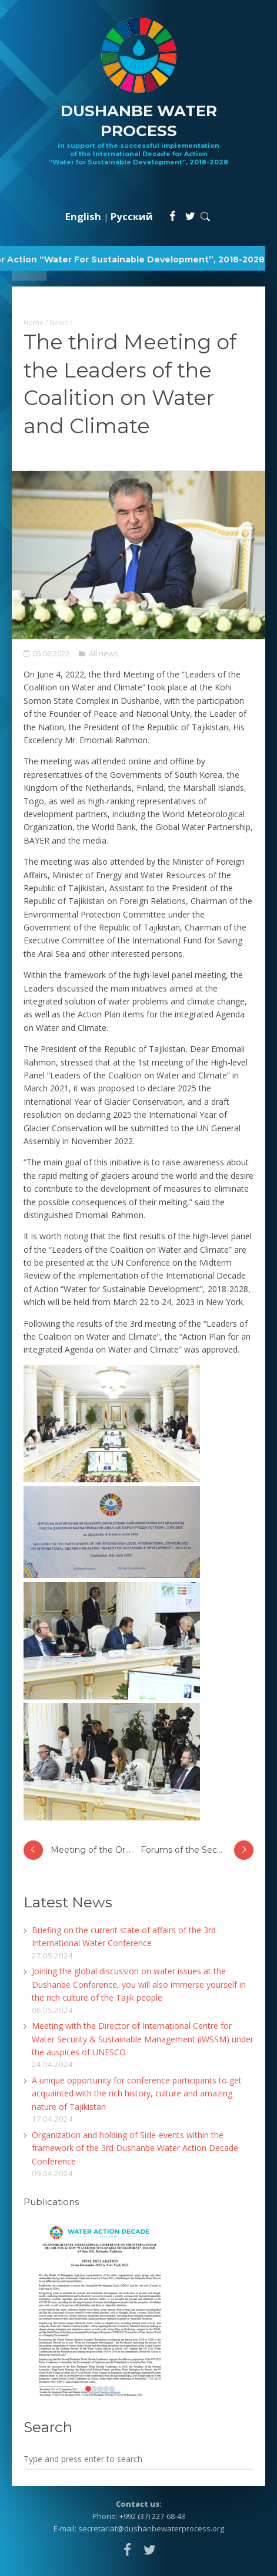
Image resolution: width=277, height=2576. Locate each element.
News (58, 322)
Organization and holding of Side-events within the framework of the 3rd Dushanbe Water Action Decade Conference (135, 2148)
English (83, 216)
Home (34, 322)
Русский (132, 216)
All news (103, 653)
